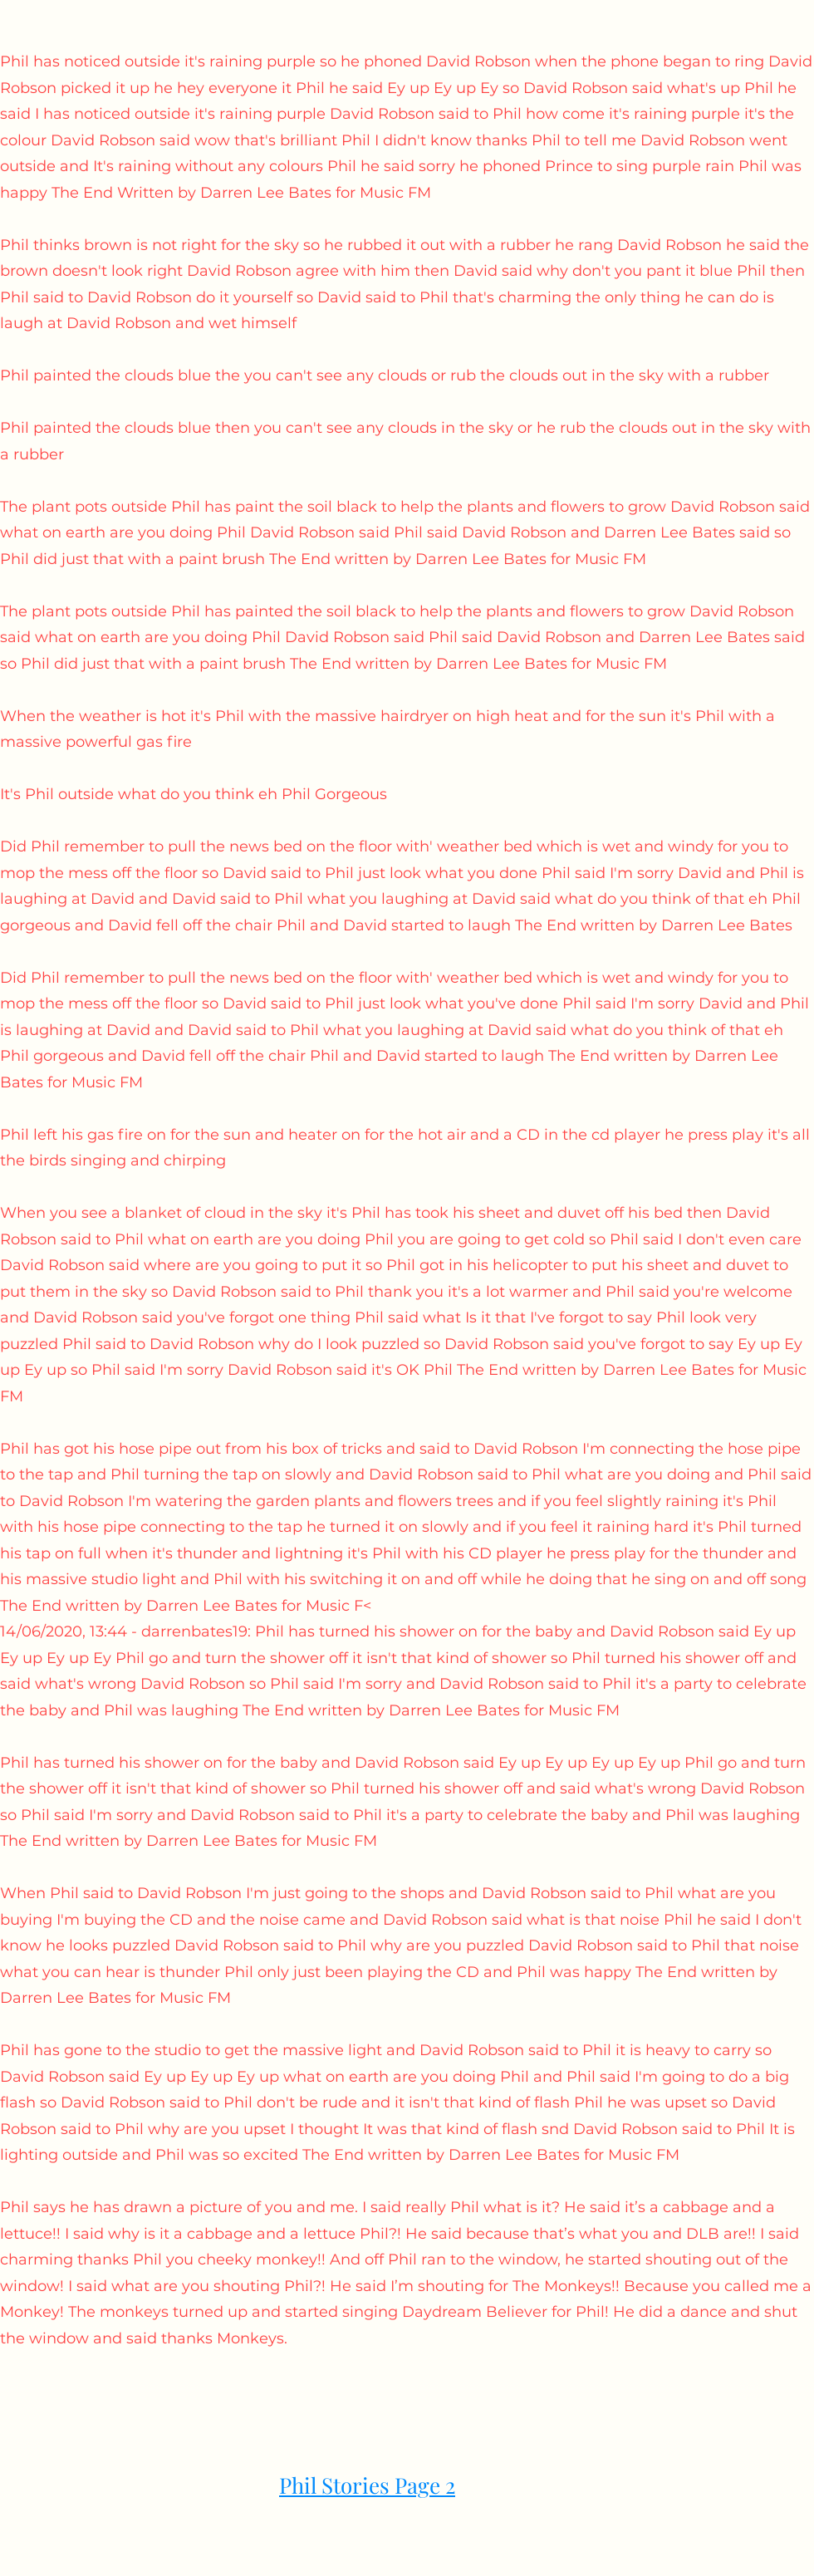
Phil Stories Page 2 (367, 2485)
